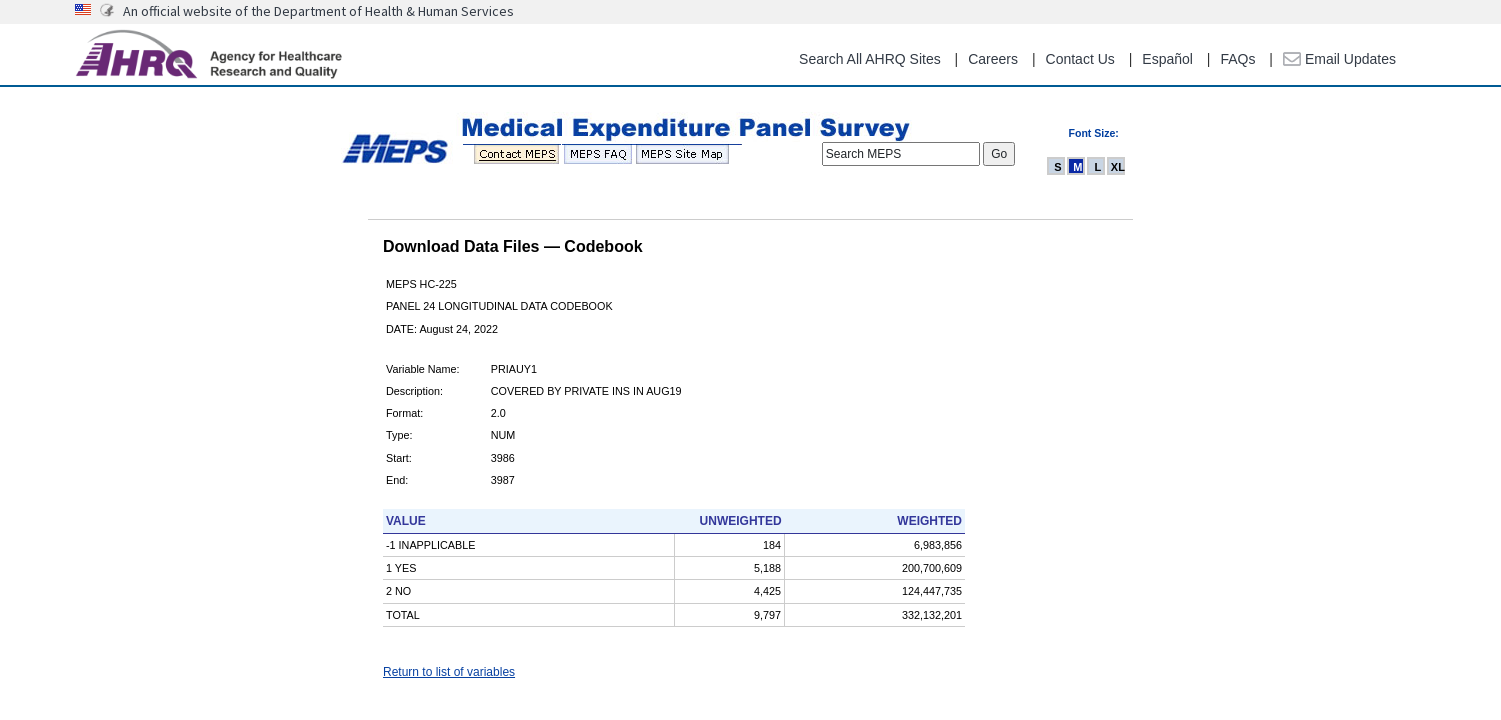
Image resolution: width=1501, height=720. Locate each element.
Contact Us (1080, 59)
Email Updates (1339, 59)
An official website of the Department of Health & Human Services (318, 11)
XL (1118, 167)
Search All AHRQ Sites (870, 59)
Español (1167, 59)
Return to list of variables (449, 672)
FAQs (1237, 59)
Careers (993, 59)
